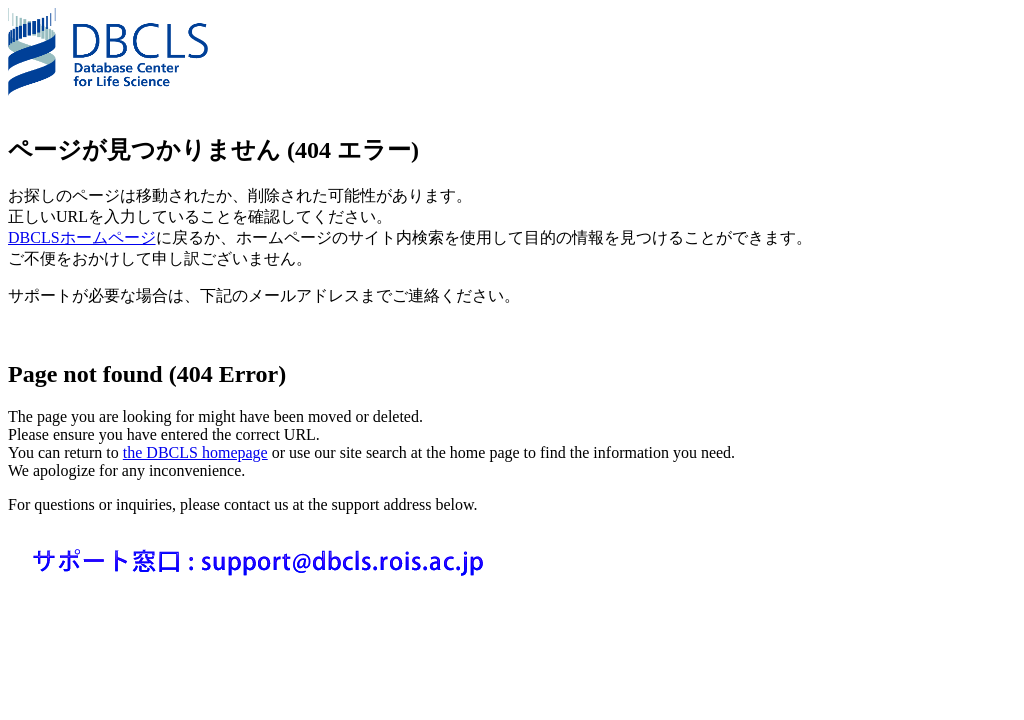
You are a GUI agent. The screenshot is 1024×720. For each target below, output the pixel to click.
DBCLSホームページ (82, 237)
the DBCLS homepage (195, 452)
